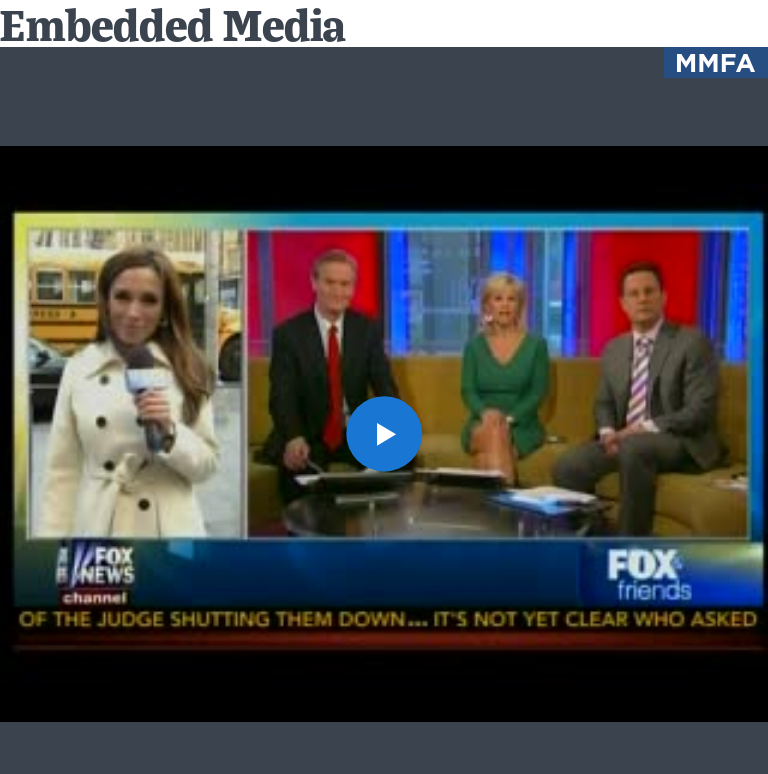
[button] (383, 433)
